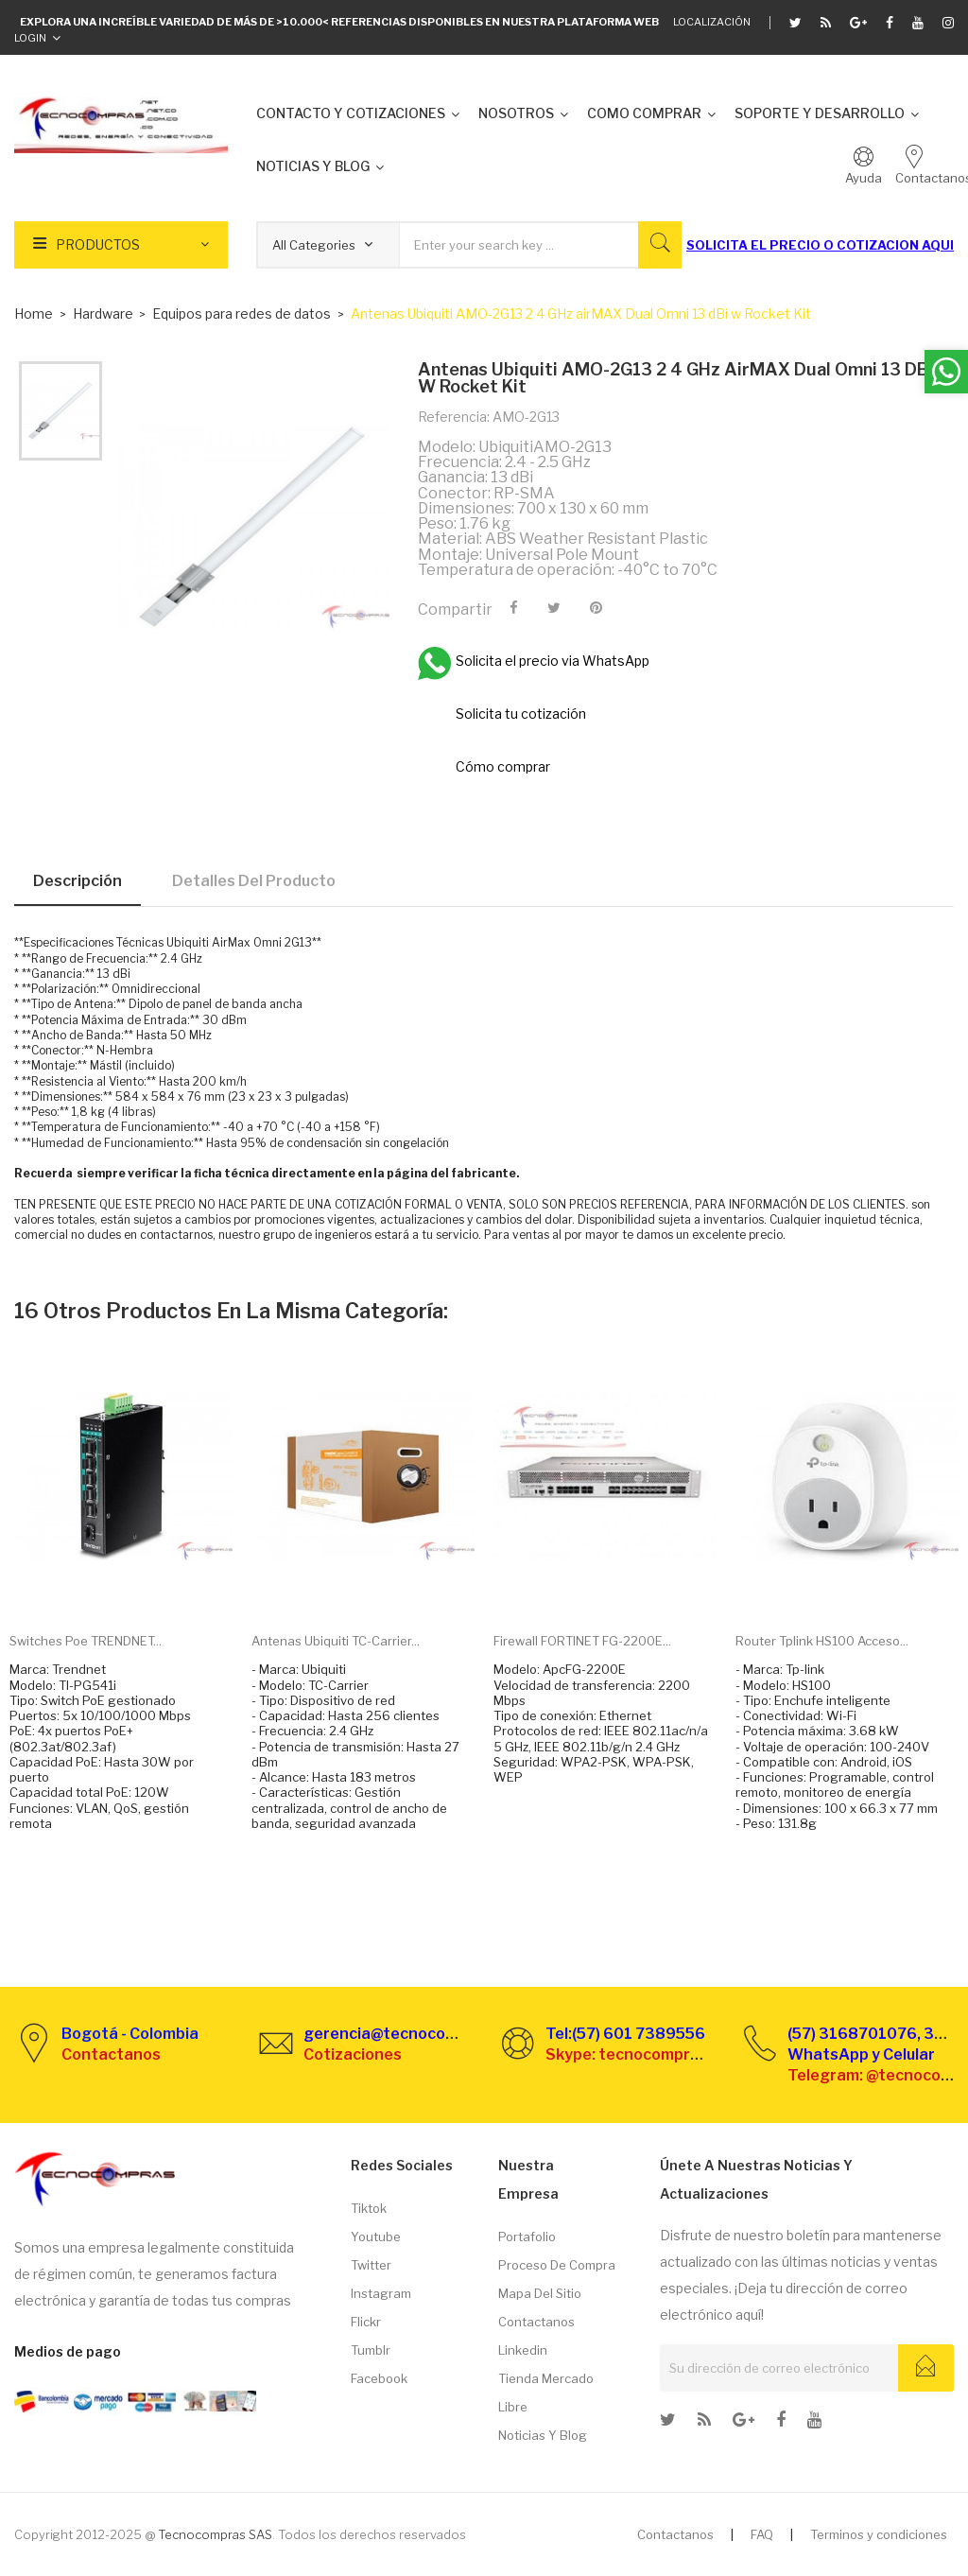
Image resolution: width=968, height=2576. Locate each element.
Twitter (371, 2264)
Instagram (381, 2293)
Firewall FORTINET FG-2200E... (582, 1640)
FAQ (762, 2534)
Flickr (366, 2321)
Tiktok (369, 2208)
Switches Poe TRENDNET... (85, 1640)
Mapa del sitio (539, 2293)
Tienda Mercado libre (546, 2392)
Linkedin (522, 2350)
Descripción (77, 881)
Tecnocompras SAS (215, 2534)
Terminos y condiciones (878, 2534)
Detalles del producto (254, 881)
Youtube (376, 2236)
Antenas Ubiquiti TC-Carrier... (335, 1640)
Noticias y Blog (542, 2435)
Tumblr (370, 2350)
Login (30, 37)
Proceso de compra (556, 2264)
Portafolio (527, 2236)
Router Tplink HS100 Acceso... (821, 1640)
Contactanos (536, 2321)
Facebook (379, 2378)
